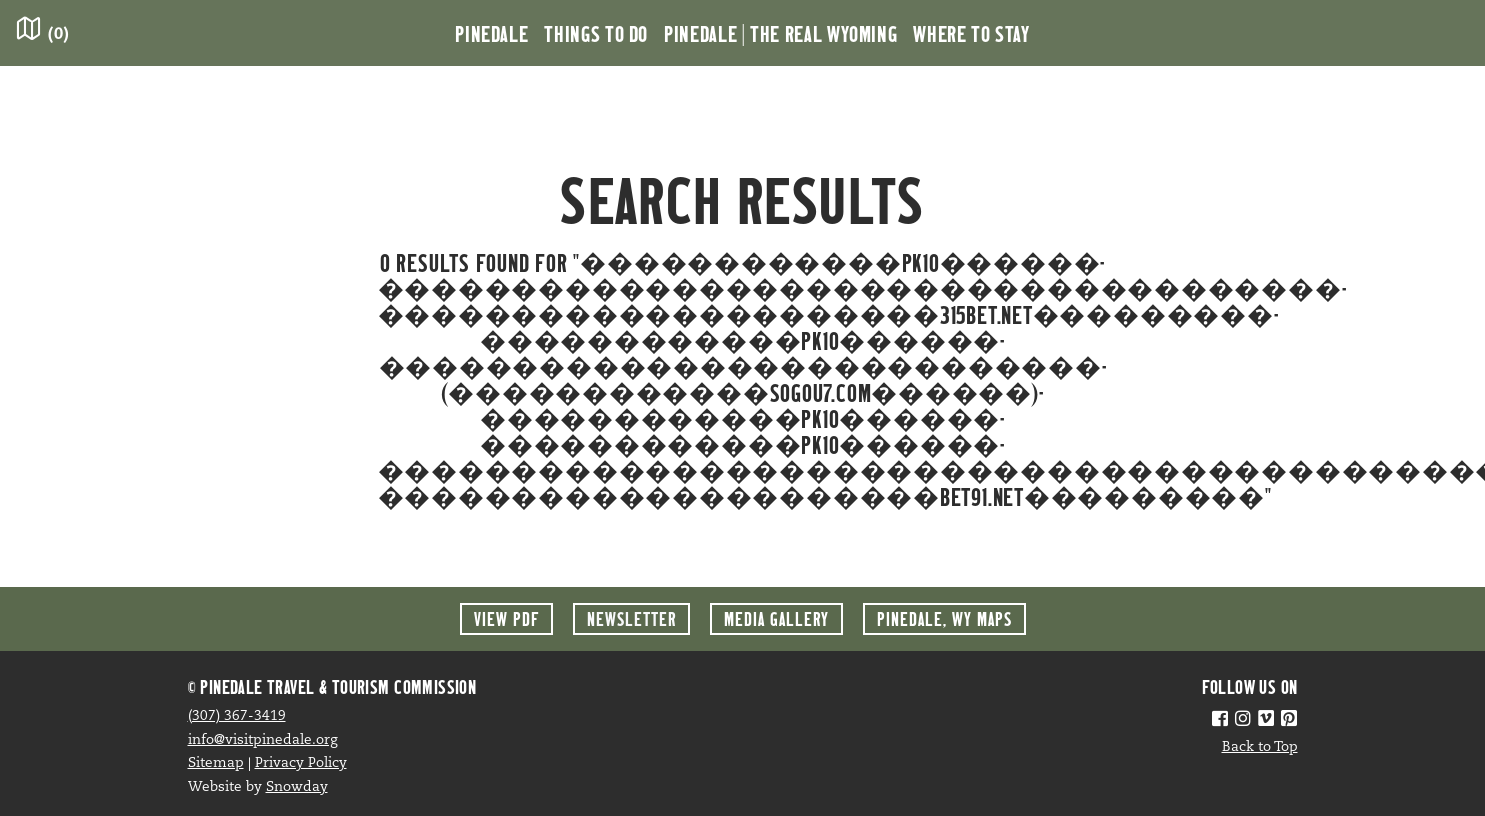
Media (776, 618)
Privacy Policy (301, 763)
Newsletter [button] (631, 618)
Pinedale (491, 33)
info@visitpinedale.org (263, 740)
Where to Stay (971, 33)
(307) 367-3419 (237, 716)
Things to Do (596, 33)
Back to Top (1260, 747)
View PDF (506, 618)
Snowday (297, 787)
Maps (944, 618)
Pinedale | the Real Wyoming (780, 33)
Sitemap (216, 763)
